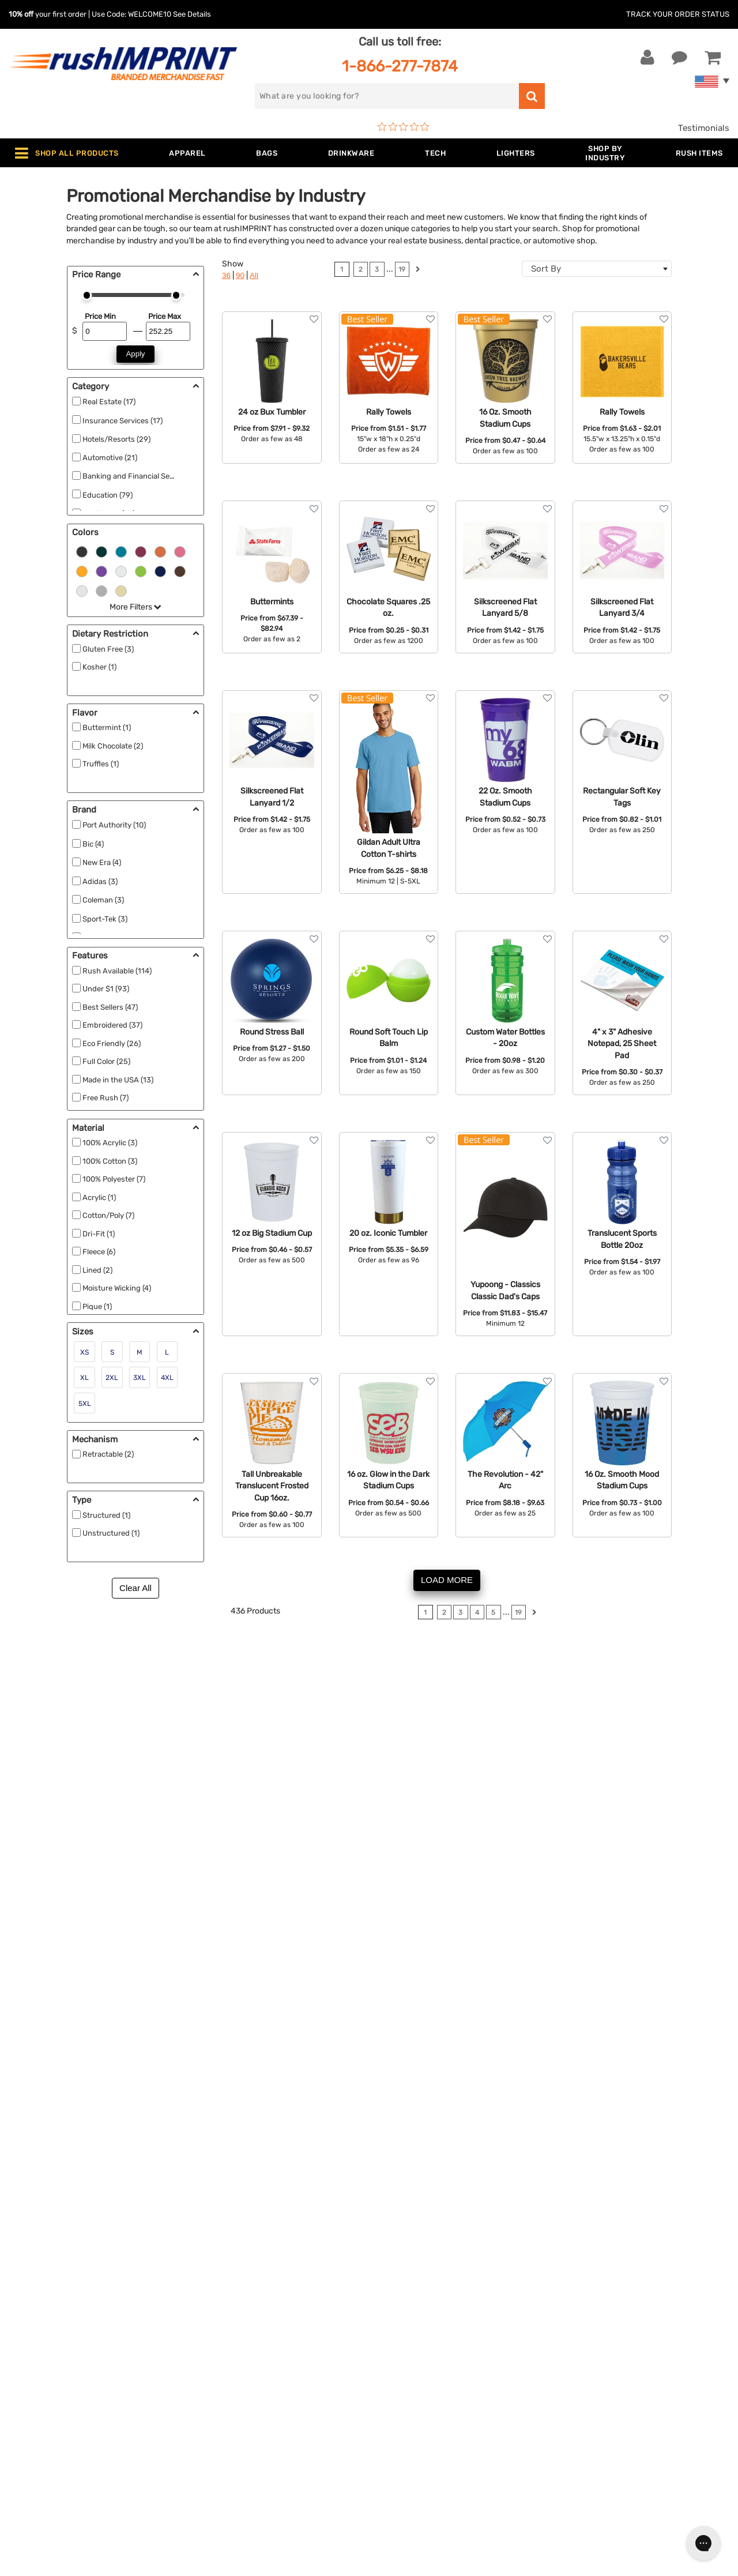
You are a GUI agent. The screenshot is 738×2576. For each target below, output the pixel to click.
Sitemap (394, 2410)
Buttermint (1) (106, 727)
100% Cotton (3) (109, 1161)
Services (395, 2305)
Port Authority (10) (114, 825)
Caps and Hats (227, 2428)
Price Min (100, 316)
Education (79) (107, 495)
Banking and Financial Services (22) (144, 476)
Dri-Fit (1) (98, 1233)
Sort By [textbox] (546, 269)
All (254, 275)
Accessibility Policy (417, 2392)
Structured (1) (106, 1515)
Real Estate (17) (108, 401)
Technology (221, 2340)
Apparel (213, 2270)
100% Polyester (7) (113, 1179)
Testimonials (703, 128)
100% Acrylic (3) (109, 1142)
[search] (387, 96)
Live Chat (45, 2287)
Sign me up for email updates (629, 2298)
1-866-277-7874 (400, 66)
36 (226, 275)
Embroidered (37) (112, 1025)
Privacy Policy (406, 2375)
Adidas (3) (100, 881)
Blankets (215, 2410)
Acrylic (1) (99, 1197)
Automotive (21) (109, 457)
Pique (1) (97, 1306)
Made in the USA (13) (117, 1079)
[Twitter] (583, 2373)
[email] (630, 2275)
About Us (397, 2270)
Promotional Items (235, 2392)
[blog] (601, 2373)
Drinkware (218, 2322)
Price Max (164, 316)
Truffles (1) (100, 763)
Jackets (214, 2287)
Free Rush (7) (105, 1097)
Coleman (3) (103, 900)
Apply (135, 353)
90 (240, 275)
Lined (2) (97, 1270)
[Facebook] (566, 2373)
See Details (192, 14)
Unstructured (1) (111, 1533)
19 (401, 269)
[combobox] (597, 269)
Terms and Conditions (422, 2357)
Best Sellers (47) (110, 1007)
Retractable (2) (108, 1454)
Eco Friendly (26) (111, 1043)
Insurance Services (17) (122, 420)
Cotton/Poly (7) (108, 1215)
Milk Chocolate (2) (112, 746)
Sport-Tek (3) (104, 919)
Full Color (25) (106, 1061)
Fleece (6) (98, 1251)
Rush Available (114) (117, 971)
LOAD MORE (447, 1580)
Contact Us (45, 2270)
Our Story (397, 2287)
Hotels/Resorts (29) (116, 439)
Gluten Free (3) (108, 649)
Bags (208, 2305)
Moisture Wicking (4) (116, 1288)
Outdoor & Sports (233, 2357)
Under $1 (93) (105, 988)
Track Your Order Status (677, 14)
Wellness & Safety (233, 2375)
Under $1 (216, 2445)
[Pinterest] (618, 2373)
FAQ (386, 2322)
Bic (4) (93, 844)
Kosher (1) (99, 667)
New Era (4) (101, 862)
